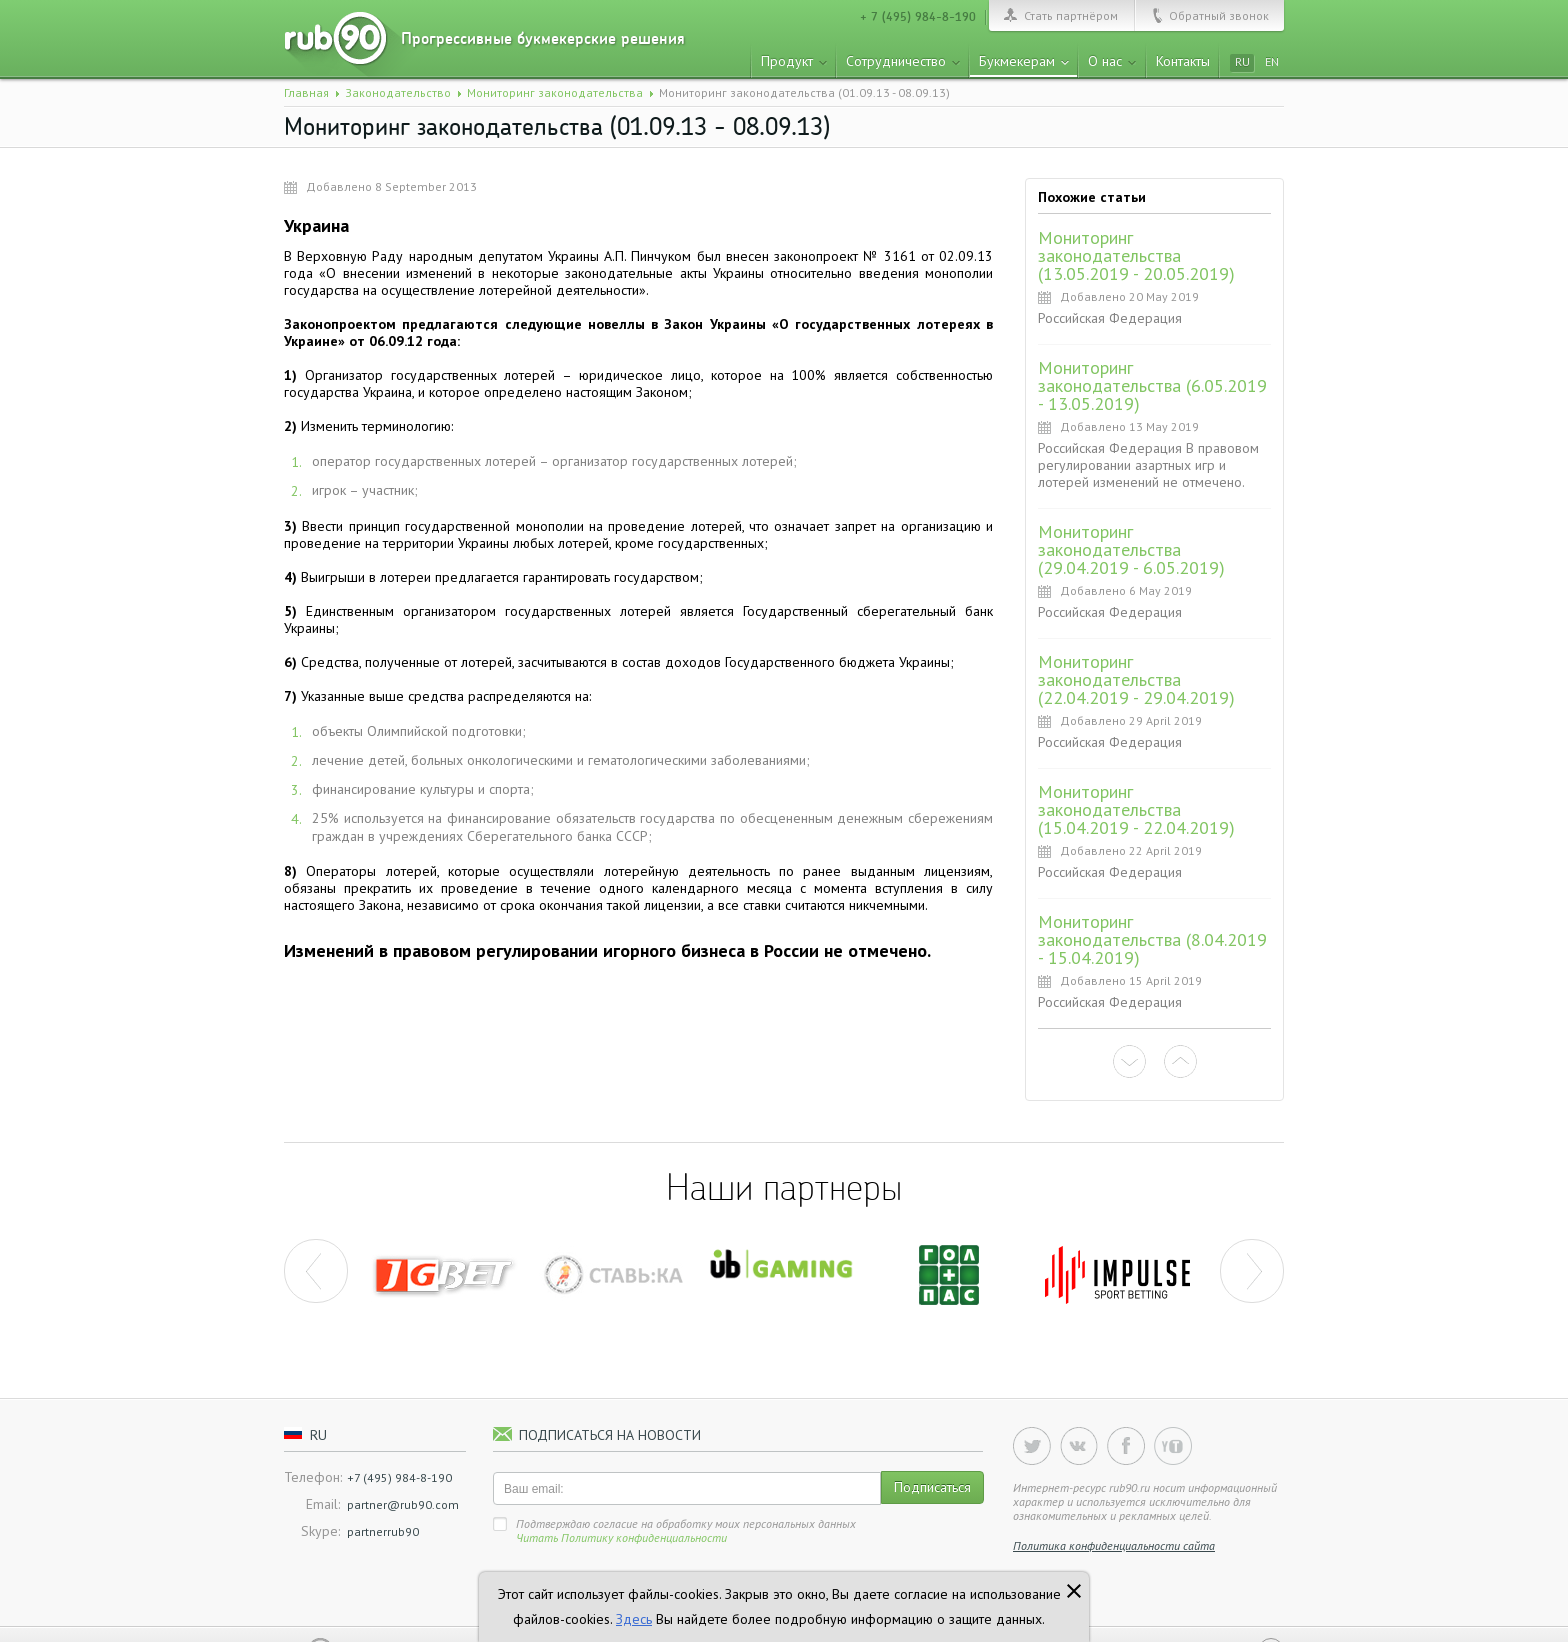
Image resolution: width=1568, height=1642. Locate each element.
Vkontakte (1079, 1446)
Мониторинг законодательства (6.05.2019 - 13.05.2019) (1152, 385)
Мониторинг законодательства (555, 92)
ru (1242, 61)
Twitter (1032, 1446)
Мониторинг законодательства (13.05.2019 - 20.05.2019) (1136, 255)
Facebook (1126, 1446)
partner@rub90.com (403, 1504)
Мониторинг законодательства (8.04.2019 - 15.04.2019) (1152, 939)
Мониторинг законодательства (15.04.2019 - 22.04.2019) (1136, 809)
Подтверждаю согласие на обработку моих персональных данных (686, 1530)
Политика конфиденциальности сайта (1114, 1545)
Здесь (634, 1619)
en (1272, 61)
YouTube (1173, 1446)
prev (316, 1271)
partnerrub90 (383, 1531)
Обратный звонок (1219, 15)
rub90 (350, 44)
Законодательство (398, 92)
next (1252, 1271)
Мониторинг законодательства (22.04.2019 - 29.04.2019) (1136, 679)
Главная (306, 92)
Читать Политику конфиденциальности (621, 1537)
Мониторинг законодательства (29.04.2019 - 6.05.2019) (1131, 549)
